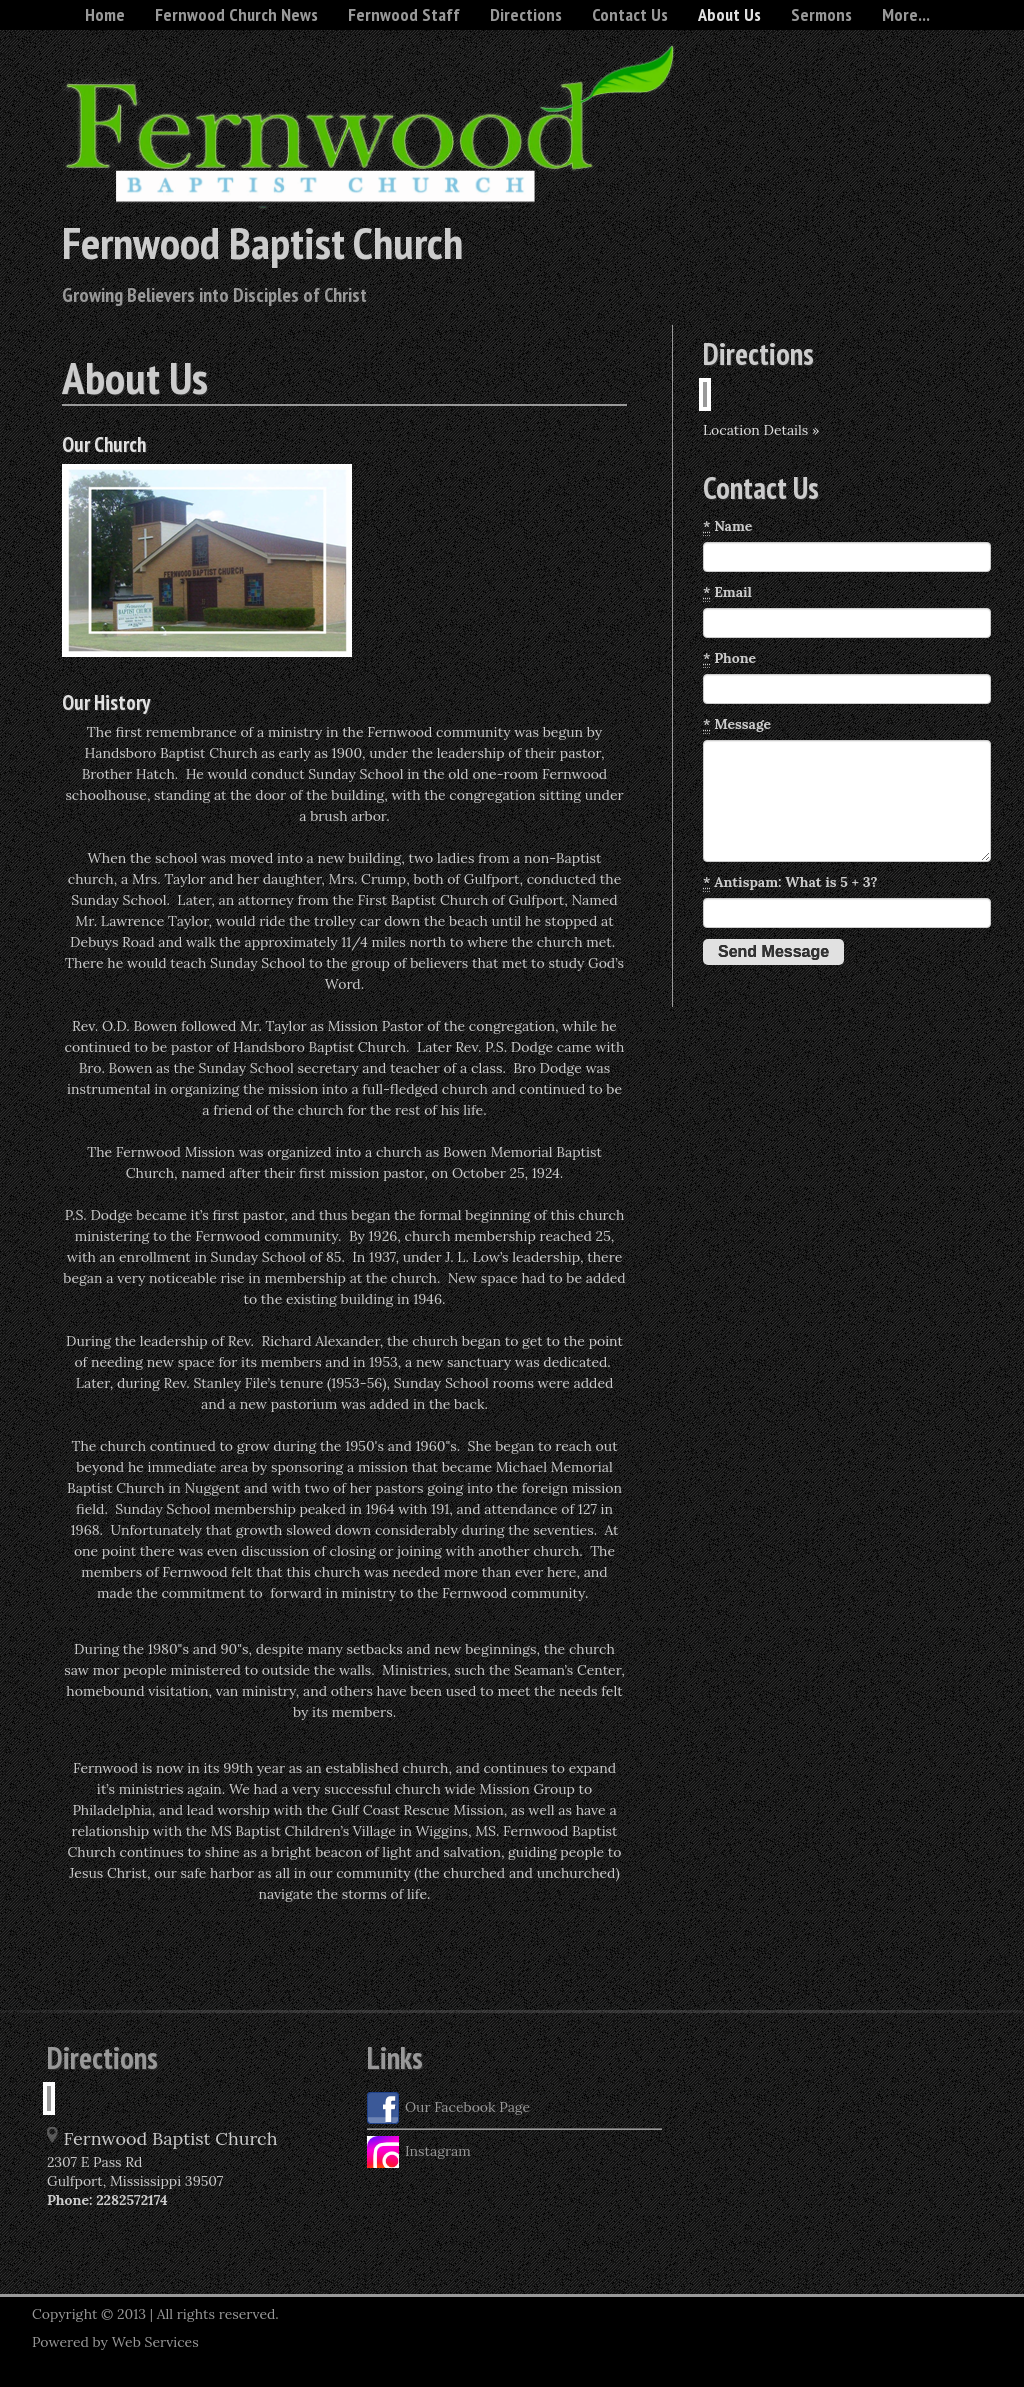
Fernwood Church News (236, 14)
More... (906, 14)
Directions (526, 14)
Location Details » (761, 430)
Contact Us (630, 14)
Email (727, 592)
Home (105, 14)
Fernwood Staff (404, 14)
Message (737, 724)
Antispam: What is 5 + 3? (790, 882)
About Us (729, 14)
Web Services (155, 2342)
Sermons (821, 14)
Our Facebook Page (448, 2108)
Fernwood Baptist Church (262, 242)
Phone (729, 658)
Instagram (419, 2152)
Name (727, 526)
